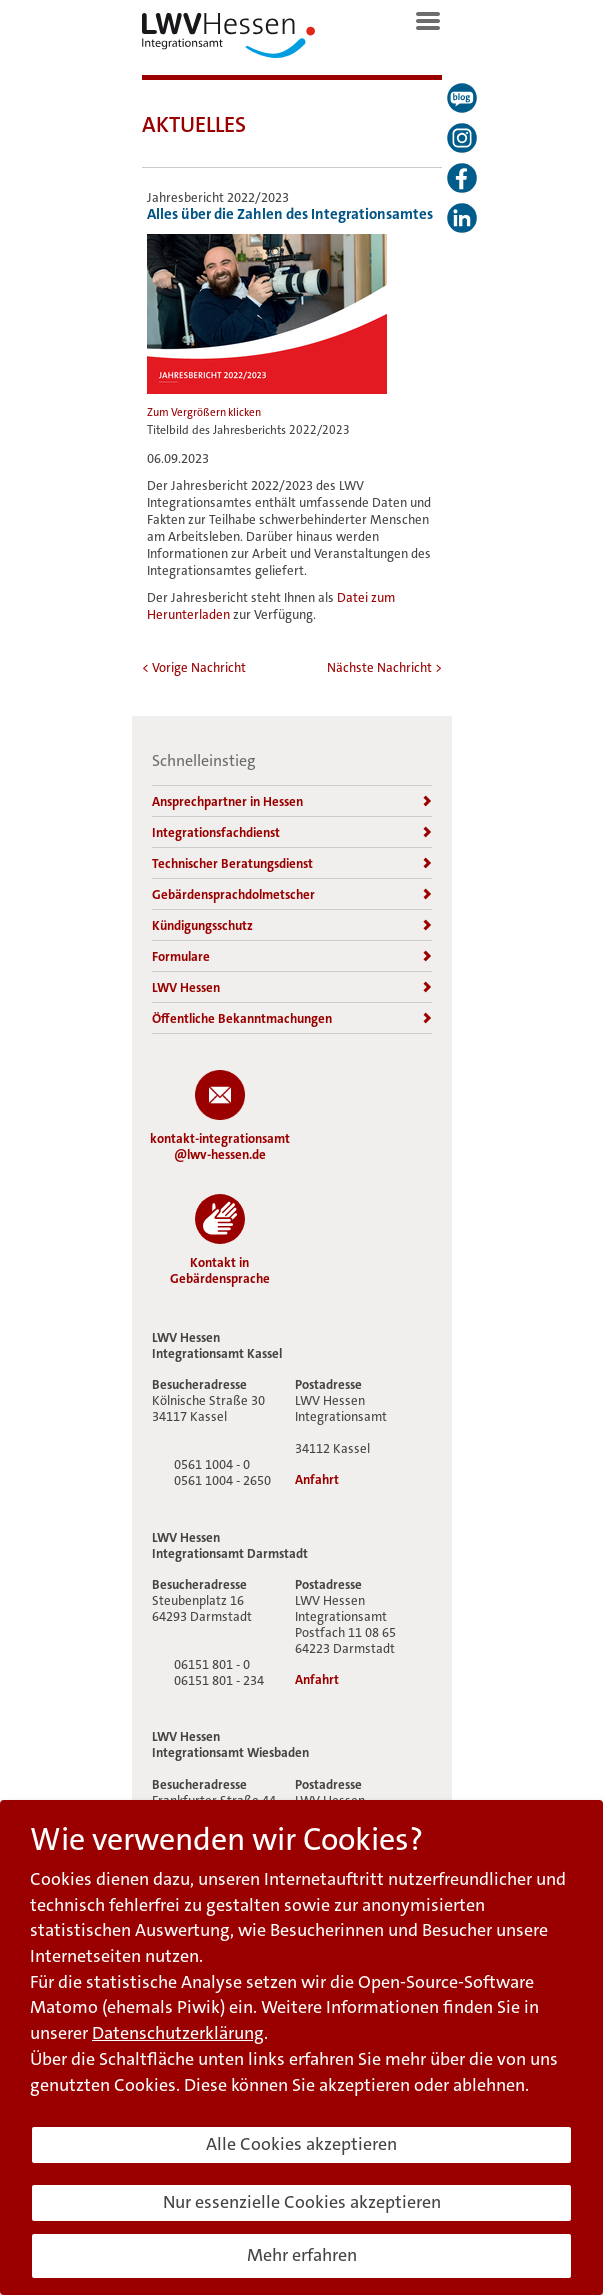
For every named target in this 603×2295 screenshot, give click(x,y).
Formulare (292, 956)
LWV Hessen (292, 987)
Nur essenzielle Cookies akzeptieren (302, 2202)
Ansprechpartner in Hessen (292, 801)
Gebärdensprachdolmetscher (292, 894)
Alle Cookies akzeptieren (301, 2144)
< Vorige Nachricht (194, 667)
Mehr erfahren (302, 2255)
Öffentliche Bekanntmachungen (292, 1018)
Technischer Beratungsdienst (292, 863)
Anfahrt (317, 1480)
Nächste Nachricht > (384, 667)
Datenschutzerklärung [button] (178, 2033)
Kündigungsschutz (292, 925)
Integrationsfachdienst (292, 832)
